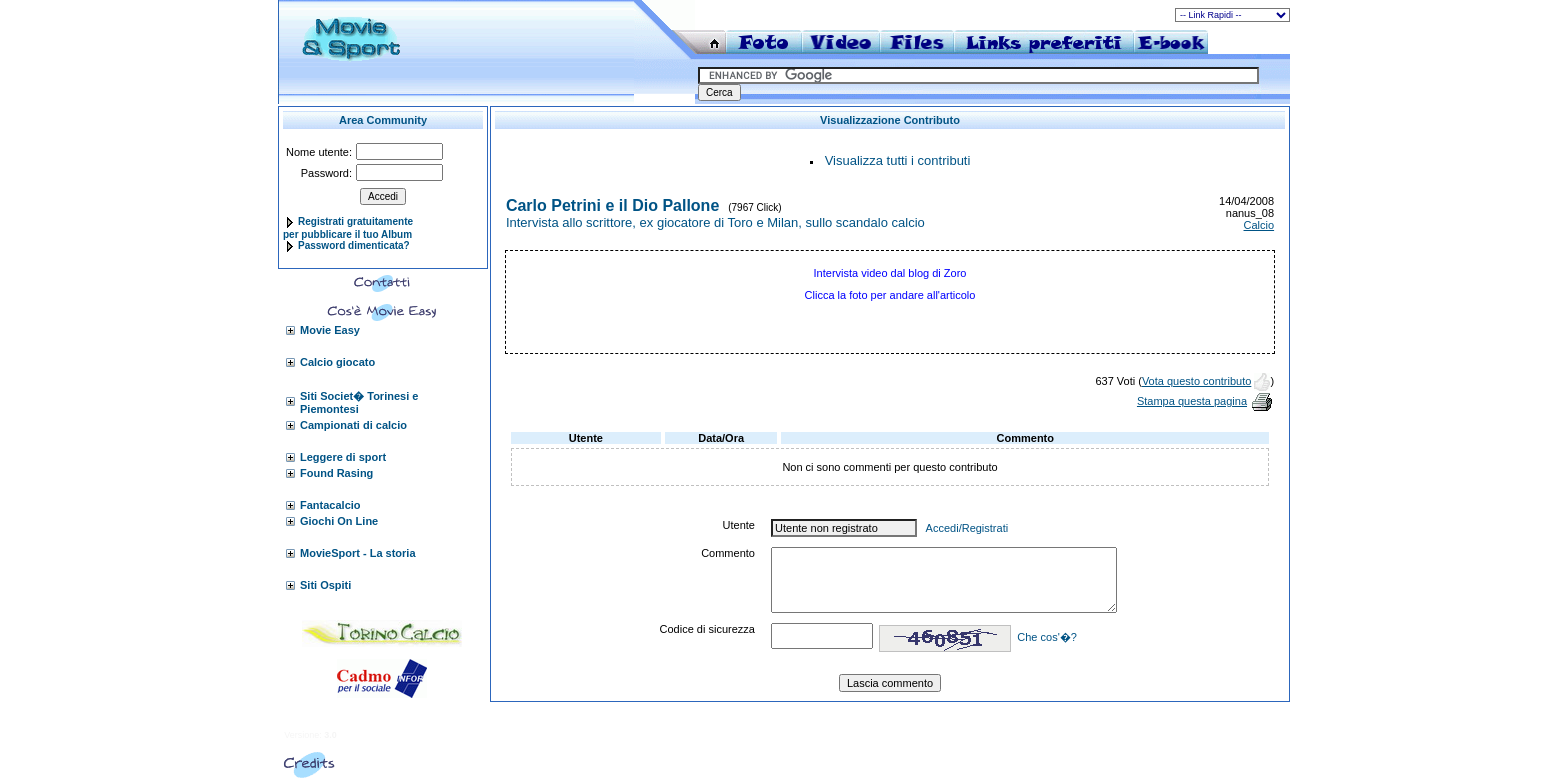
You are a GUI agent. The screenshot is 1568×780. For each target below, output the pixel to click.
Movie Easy (330, 330)
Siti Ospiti (325, 585)
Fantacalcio (330, 505)
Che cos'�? (1047, 637)
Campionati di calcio (353, 425)
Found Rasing (336, 473)
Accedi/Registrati (967, 528)
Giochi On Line (339, 521)
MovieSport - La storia (358, 553)
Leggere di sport (343, 457)
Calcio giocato (337, 362)
